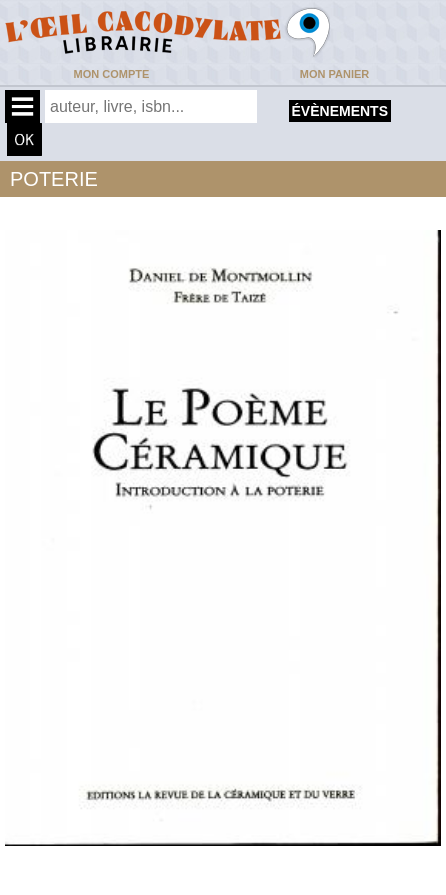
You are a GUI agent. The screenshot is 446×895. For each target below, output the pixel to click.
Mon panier (334, 74)
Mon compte (112, 74)
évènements (340, 111)
